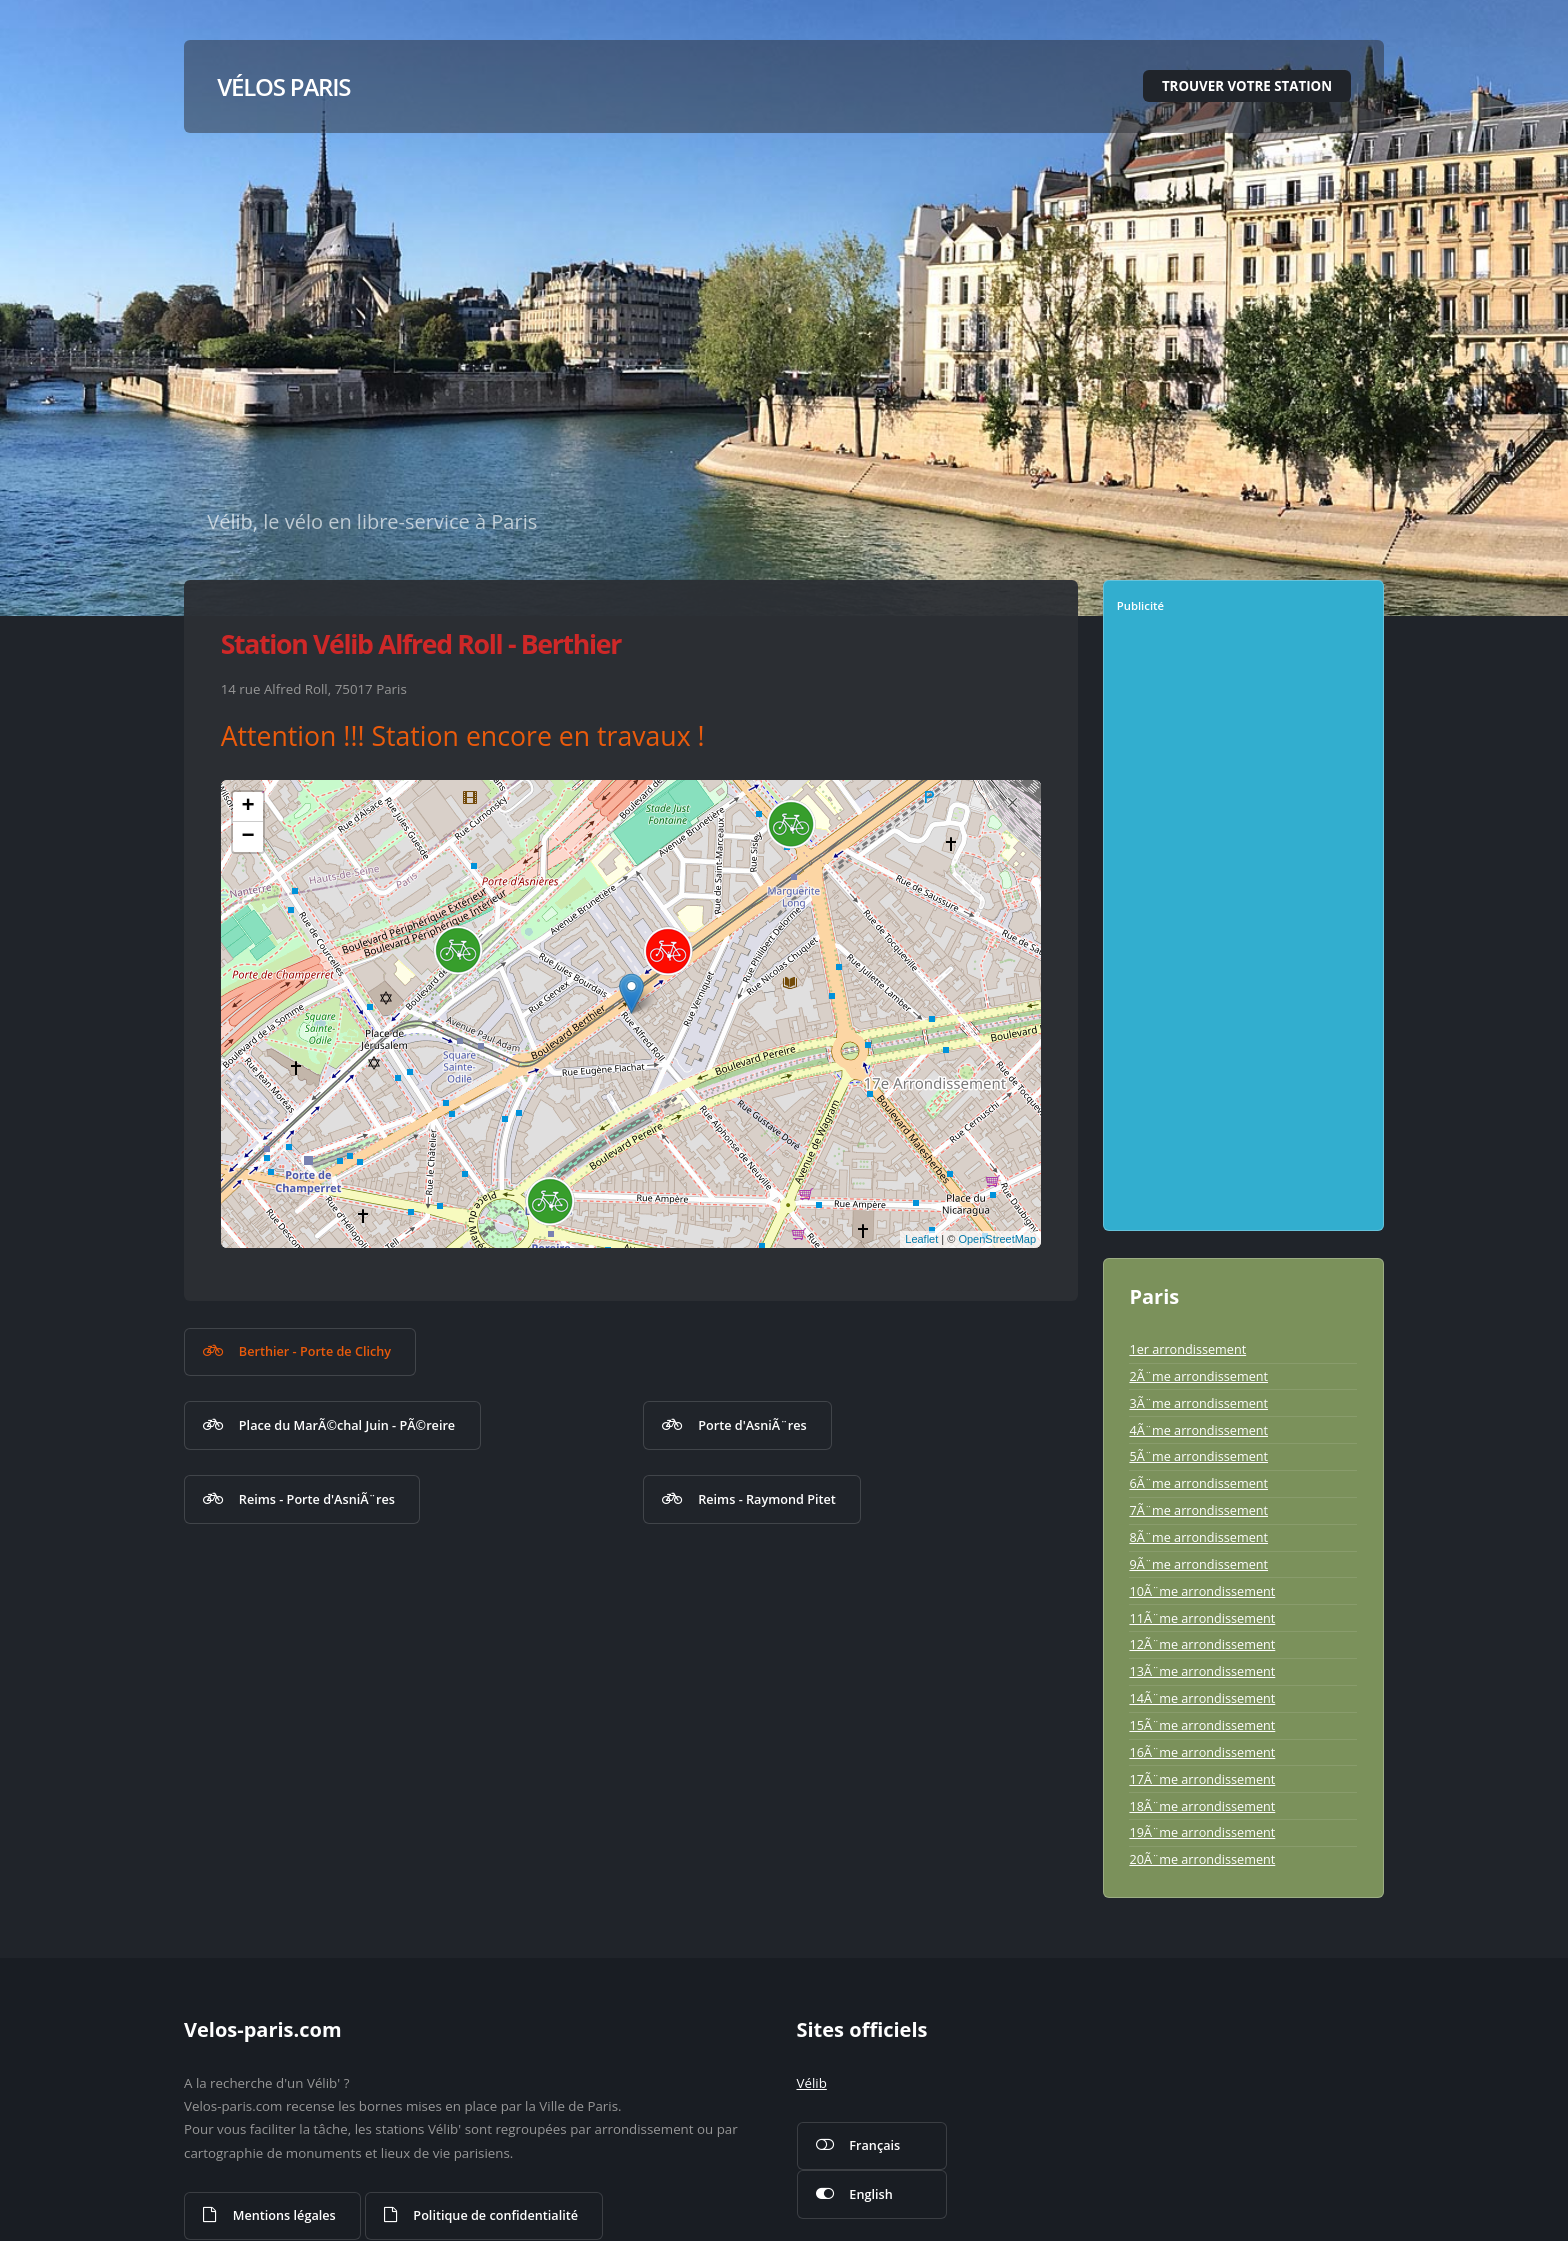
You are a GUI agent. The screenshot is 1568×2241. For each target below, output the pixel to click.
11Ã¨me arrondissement (1202, 1618)
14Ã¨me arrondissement (1202, 1698)
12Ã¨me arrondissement (1202, 1644)
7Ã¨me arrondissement (1198, 1510)
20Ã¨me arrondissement (1202, 1859)
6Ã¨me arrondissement (1198, 1483)
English (870, 2194)
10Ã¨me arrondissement (1202, 1591)
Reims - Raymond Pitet (767, 1499)
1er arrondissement (1187, 1349)
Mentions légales (284, 2215)
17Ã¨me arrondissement (1202, 1779)
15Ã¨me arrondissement (1202, 1725)
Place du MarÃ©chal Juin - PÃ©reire (347, 1425)
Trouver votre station (1247, 86)
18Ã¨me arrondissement (1202, 1806)
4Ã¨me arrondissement (1198, 1430)
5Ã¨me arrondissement (1198, 1456)
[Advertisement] (1245, 929)
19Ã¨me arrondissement (1202, 1832)
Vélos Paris (283, 86)
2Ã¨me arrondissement (1198, 1376)
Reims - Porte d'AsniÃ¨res (317, 1499)
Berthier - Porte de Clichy (315, 1351)
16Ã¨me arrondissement (1202, 1752)
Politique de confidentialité (495, 2215)
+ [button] (248, 807)
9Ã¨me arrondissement (1198, 1564)
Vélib (812, 2083)
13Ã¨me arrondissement (1202, 1671)
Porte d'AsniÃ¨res (752, 1425)
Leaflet (921, 1239)
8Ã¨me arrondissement (1198, 1537)
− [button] (248, 837)
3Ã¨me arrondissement (1198, 1403)
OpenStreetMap (997, 1239)
